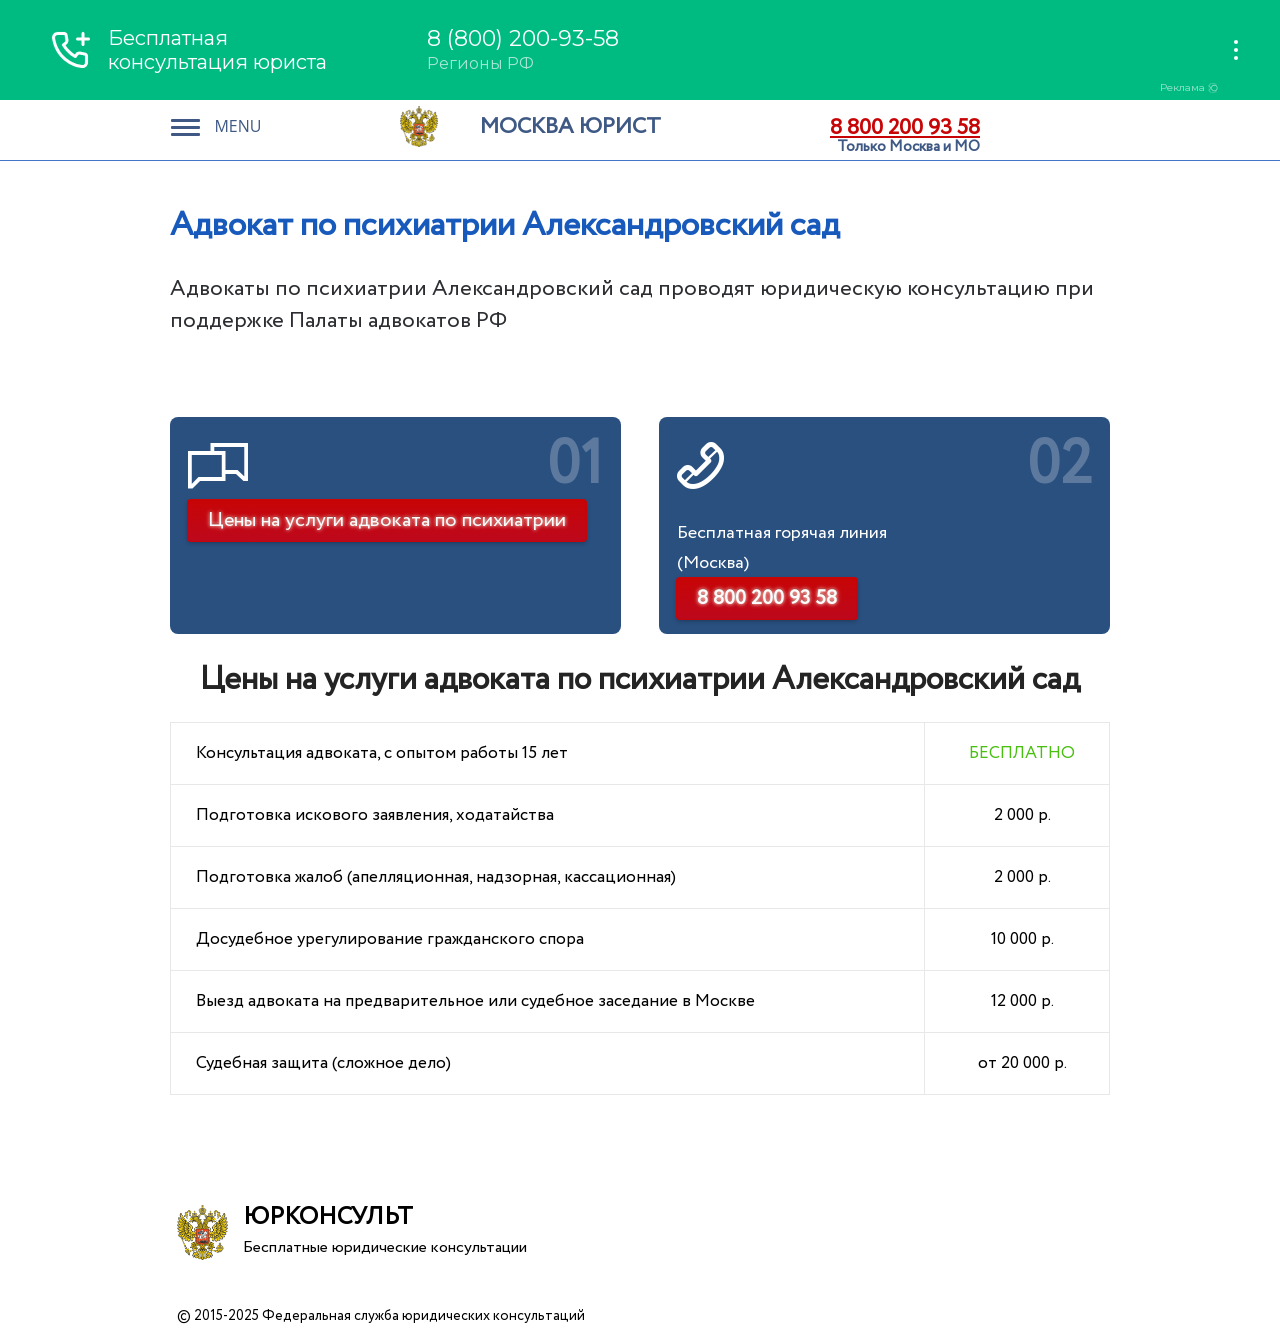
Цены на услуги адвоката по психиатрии (387, 520)
